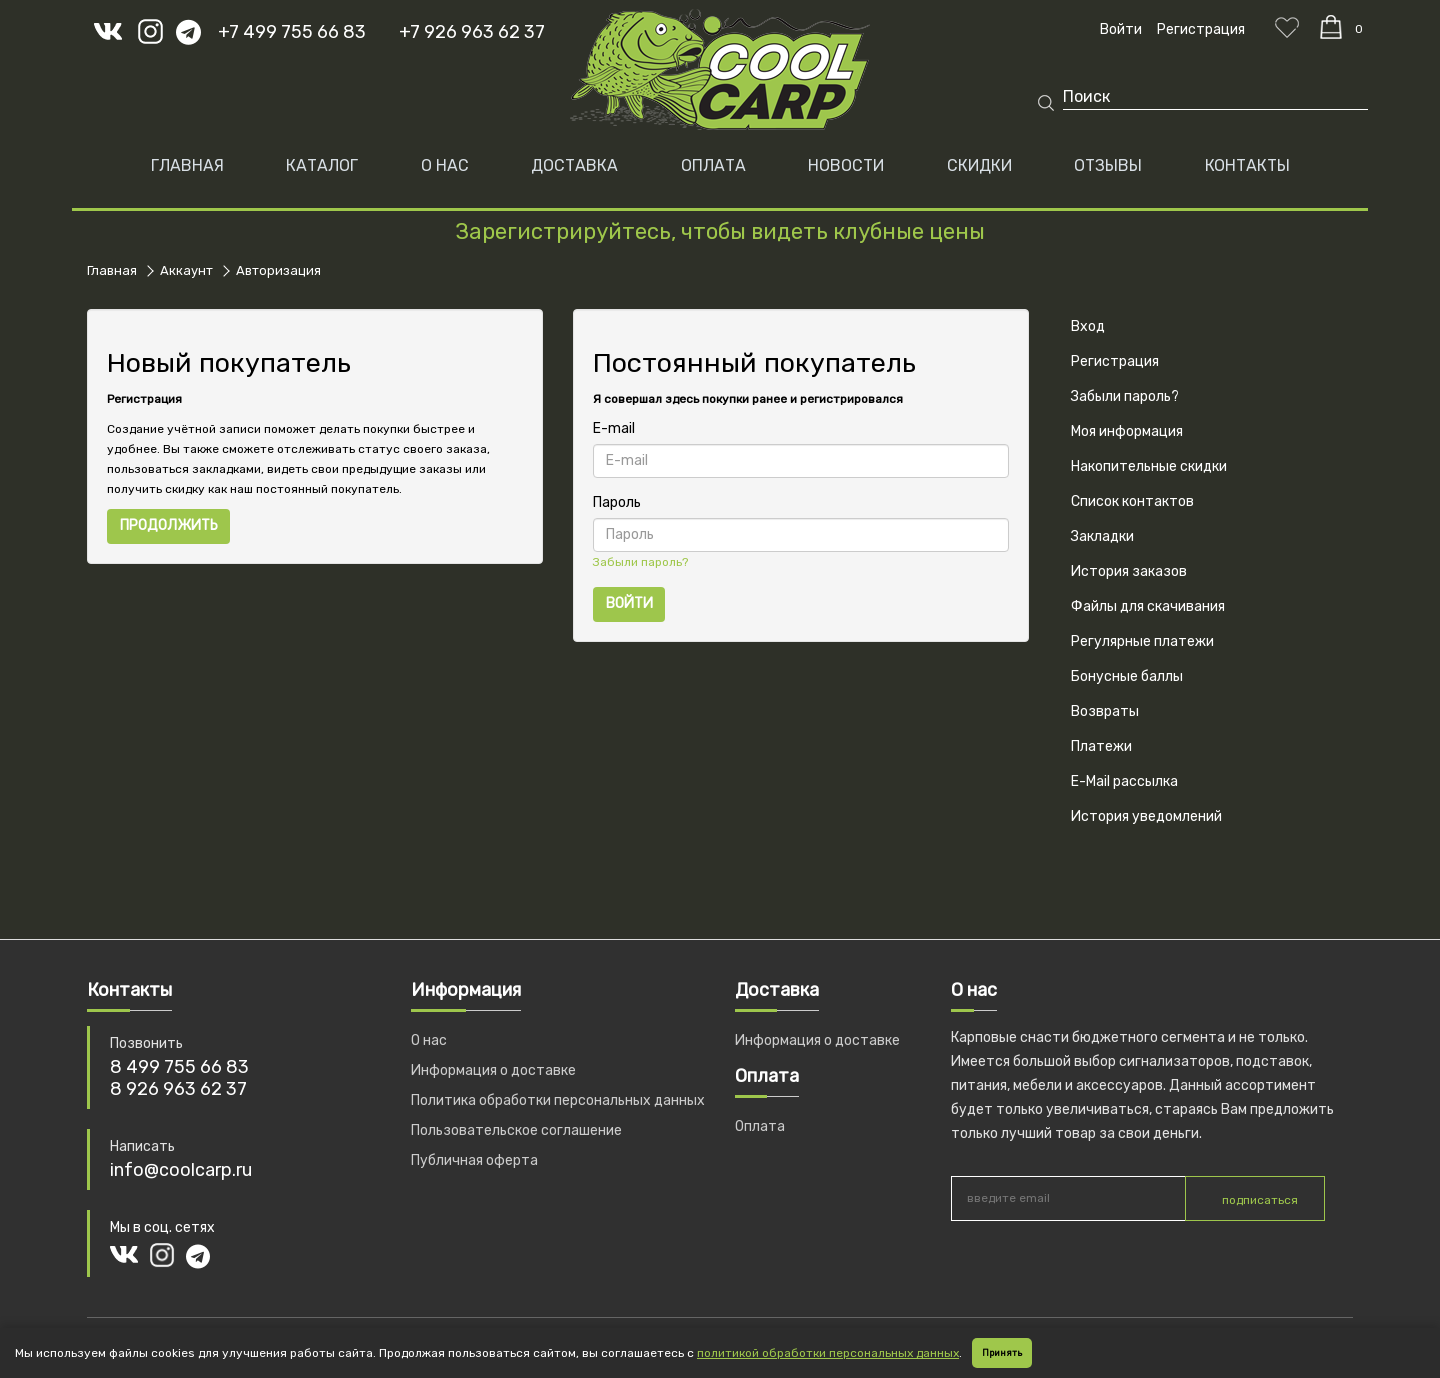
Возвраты (1105, 711)
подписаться (1260, 1200)
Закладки (1102, 536)
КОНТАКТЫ (1247, 165)
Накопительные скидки (1149, 466)
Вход (1088, 326)
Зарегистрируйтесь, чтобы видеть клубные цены (720, 231)
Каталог (322, 165)
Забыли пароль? (640, 562)
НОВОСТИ (846, 165)
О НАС (445, 165)
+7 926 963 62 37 (472, 32)
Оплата (760, 1126)
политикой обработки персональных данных (828, 1353)
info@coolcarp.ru (181, 1170)
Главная (187, 165)
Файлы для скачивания (1148, 606)
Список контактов (1132, 501)
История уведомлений (1146, 816)
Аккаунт (186, 270)
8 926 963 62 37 (178, 1089)
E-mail (614, 428)
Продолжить (169, 525)
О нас (429, 1040)
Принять (1002, 1353)
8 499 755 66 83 (179, 1067)
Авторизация (278, 270)
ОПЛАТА (713, 165)
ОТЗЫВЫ (1108, 165)
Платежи (1101, 746)
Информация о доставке (493, 1070)
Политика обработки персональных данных (558, 1100)
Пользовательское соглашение (516, 1130)
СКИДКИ (979, 165)
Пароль (617, 502)
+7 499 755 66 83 (292, 32)
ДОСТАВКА (574, 165)
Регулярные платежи (1142, 641)
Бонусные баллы (1127, 676)
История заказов (1129, 571)
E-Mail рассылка (1124, 781)
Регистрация (1115, 361)
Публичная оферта (474, 1160)
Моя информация (1127, 431)
